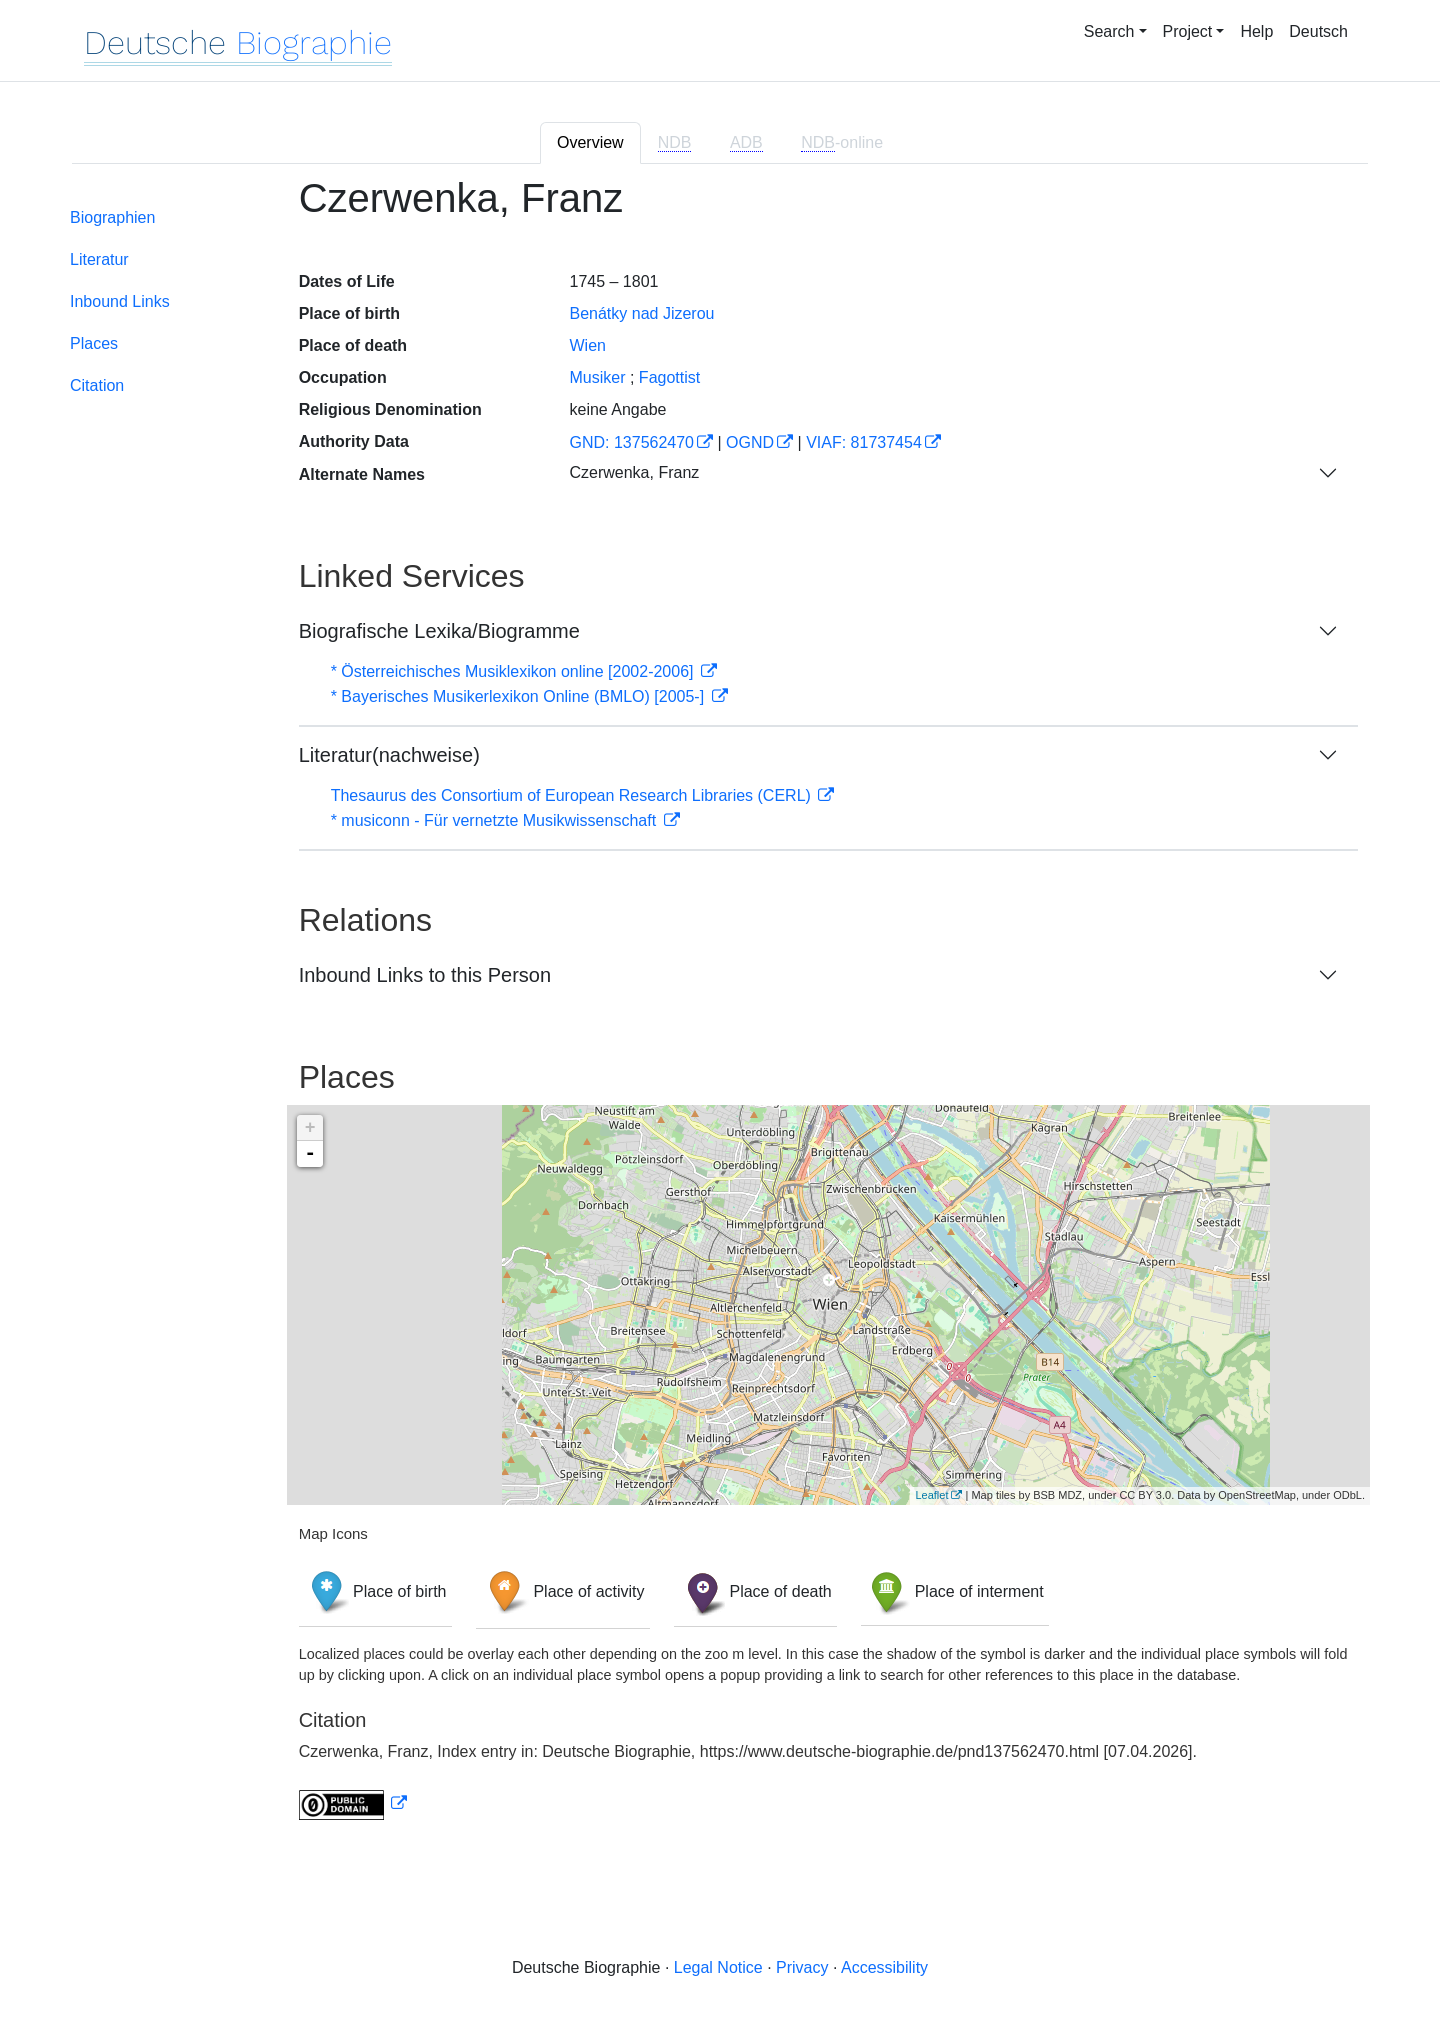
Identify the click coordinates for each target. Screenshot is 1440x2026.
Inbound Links (120, 301)
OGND (750, 442)
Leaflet (931, 1495)
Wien (587, 345)
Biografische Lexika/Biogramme (439, 631)
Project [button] (1188, 31)
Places (94, 343)
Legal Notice (718, 1967)
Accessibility (884, 1967)
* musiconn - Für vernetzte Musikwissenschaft (496, 820)
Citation (97, 385)
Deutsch (1318, 31)
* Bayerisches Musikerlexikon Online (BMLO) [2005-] (520, 696)
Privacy (802, 1967)
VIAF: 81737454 (864, 442)
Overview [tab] (590, 142)
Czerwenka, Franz (634, 472)
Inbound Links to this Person (425, 975)
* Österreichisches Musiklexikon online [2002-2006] (514, 671)
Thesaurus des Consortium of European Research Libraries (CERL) (573, 795)
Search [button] (1109, 31)
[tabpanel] (720, 1010)
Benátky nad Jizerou (641, 313)
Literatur (99, 259)
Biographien (112, 217)
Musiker (597, 377)
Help (1256, 31)
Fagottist (669, 377)
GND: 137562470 (631, 442)
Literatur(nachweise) (389, 755)
